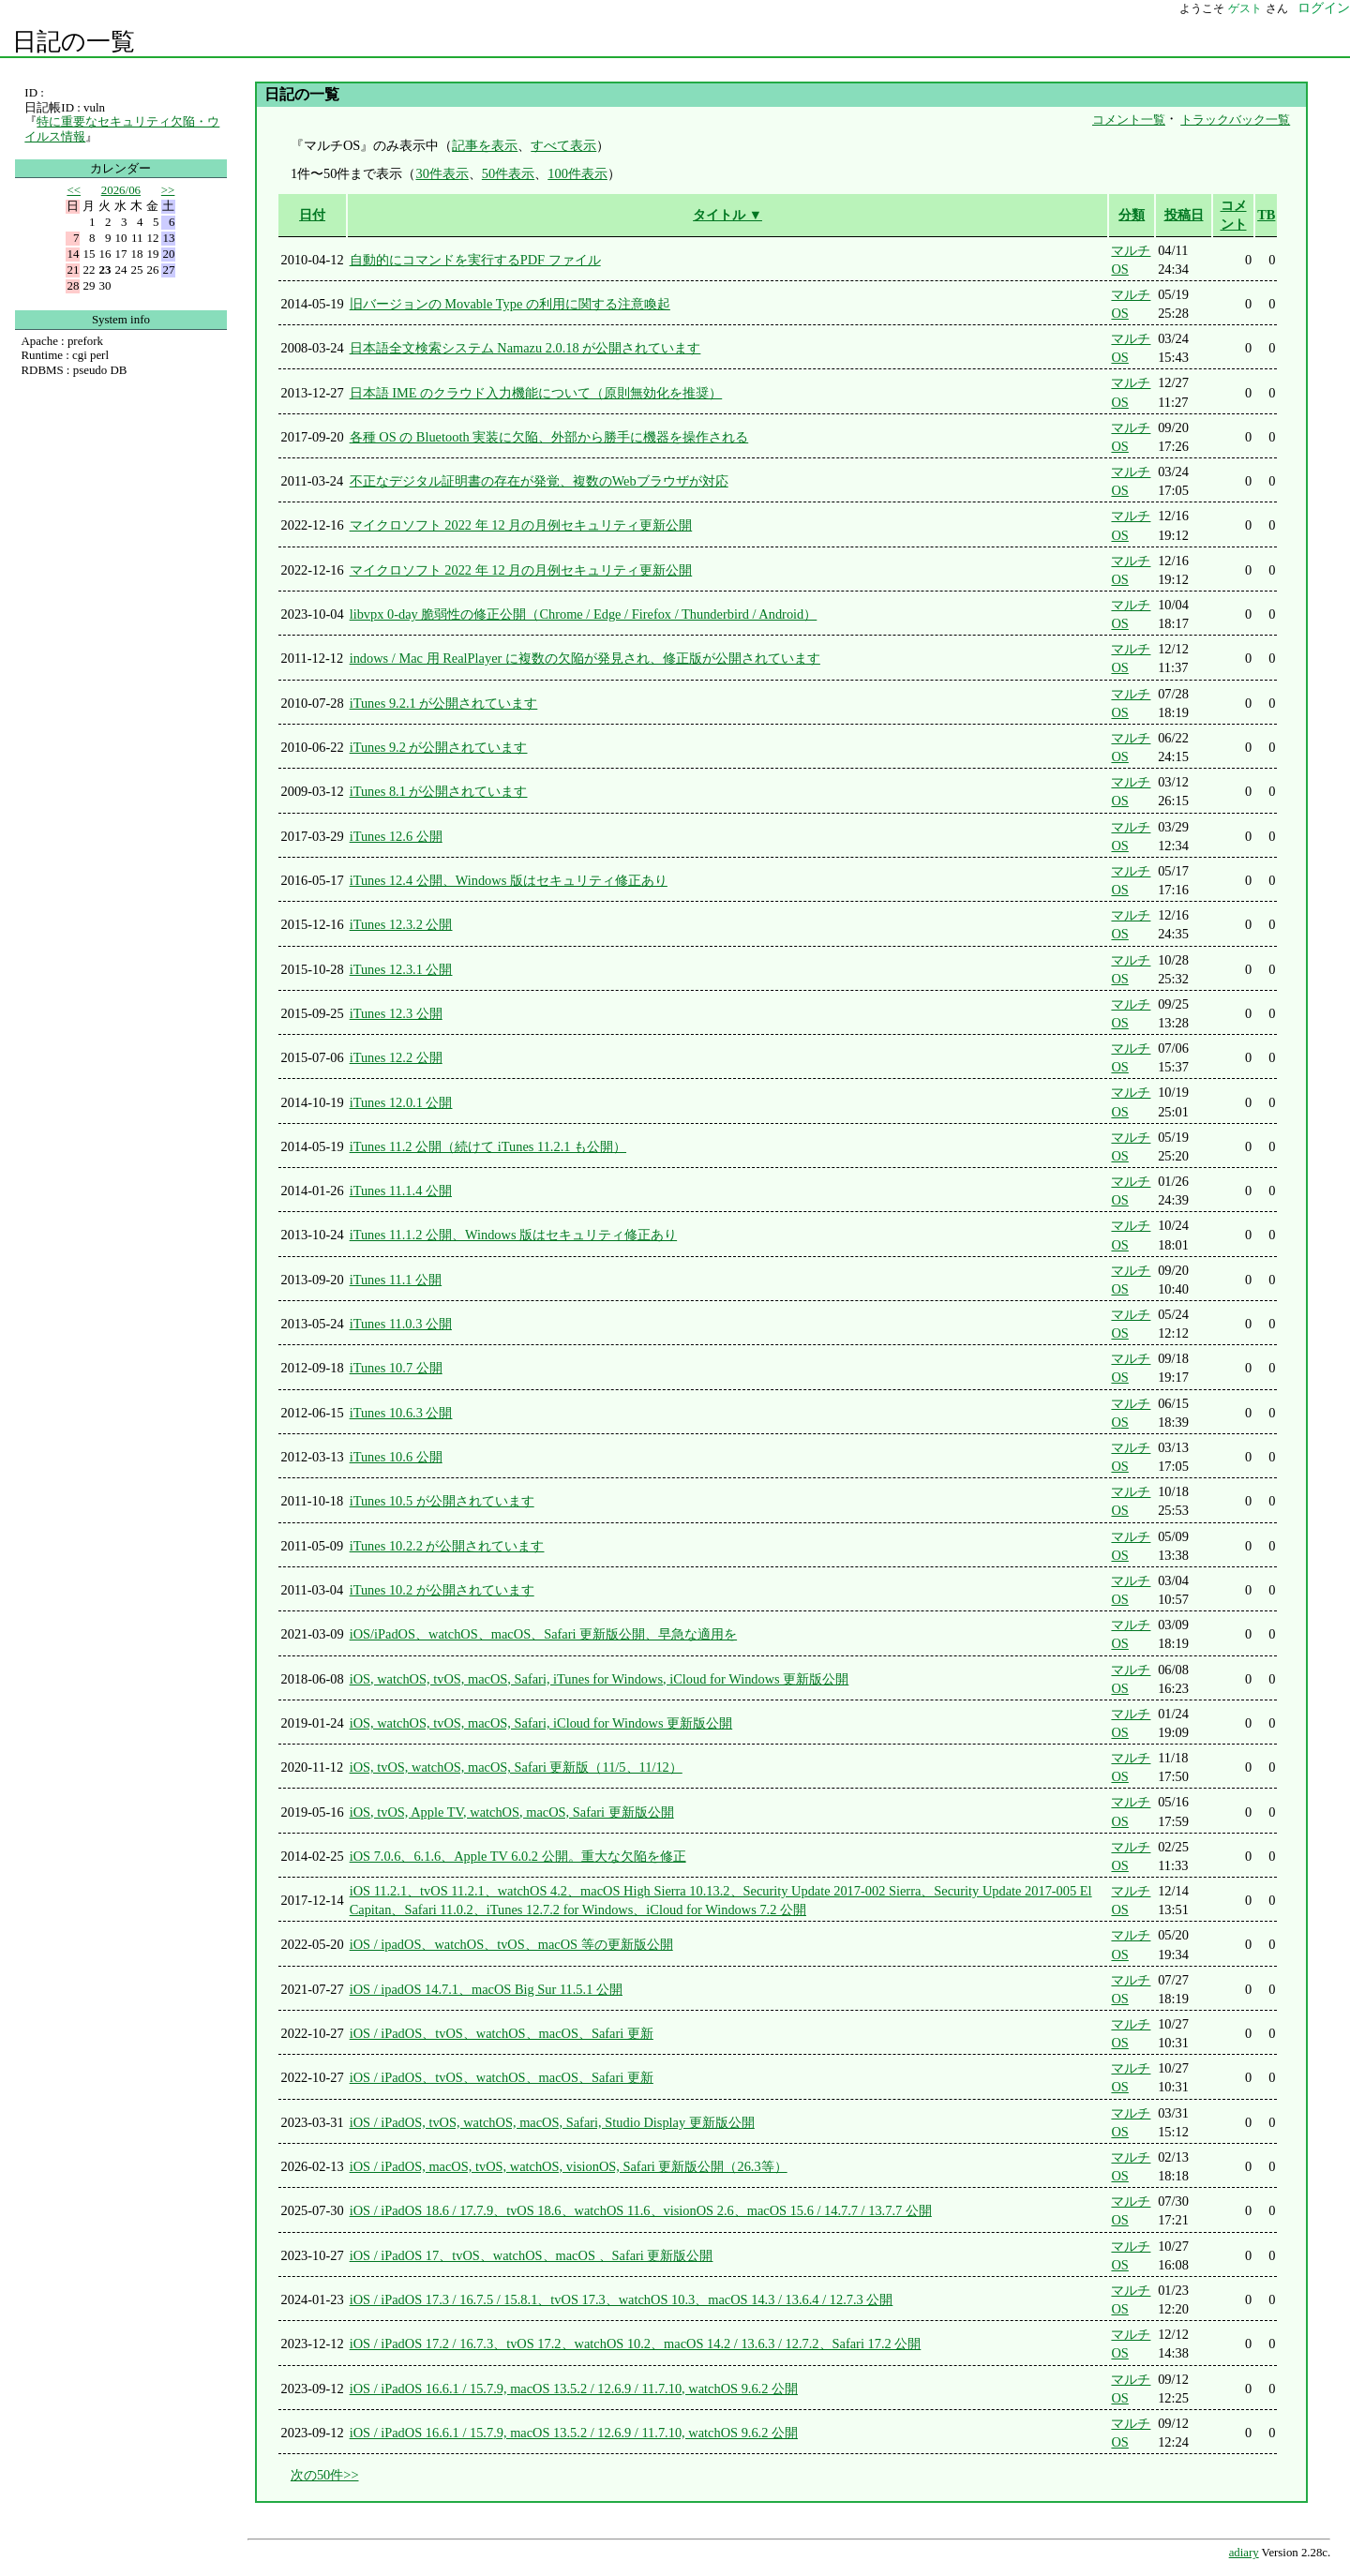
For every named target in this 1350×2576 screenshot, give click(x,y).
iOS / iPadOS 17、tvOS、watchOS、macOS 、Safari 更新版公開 (531, 2255)
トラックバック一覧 (1235, 119)
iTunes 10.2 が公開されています (442, 1589)
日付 (312, 214)
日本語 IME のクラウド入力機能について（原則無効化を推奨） (536, 392)
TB (1266, 214)
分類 (1131, 214)
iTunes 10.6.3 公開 (401, 1412)
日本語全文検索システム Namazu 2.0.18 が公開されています (525, 347)
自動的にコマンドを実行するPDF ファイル (475, 259)
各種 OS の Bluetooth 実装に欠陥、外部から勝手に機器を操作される (549, 436)
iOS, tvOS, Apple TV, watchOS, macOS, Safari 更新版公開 (512, 1812)
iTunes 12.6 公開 (396, 836)
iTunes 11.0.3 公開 (401, 1323)
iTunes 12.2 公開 (396, 1057)
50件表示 (508, 173)
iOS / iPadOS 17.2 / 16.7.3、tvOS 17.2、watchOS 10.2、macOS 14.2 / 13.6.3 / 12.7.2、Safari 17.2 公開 (636, 2343)
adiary (1244, 2552)
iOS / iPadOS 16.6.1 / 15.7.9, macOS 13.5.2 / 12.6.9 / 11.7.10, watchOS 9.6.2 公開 (574, 2388)
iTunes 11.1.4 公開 (401, 1190)
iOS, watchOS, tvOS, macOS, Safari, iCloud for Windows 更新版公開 (541, 1722)
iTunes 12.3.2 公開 (401, 924)
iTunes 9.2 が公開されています (439, 747)
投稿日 (1184, 214)
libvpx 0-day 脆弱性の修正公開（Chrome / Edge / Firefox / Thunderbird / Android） (584, 614)
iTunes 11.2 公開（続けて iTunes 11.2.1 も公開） (488, 1146)
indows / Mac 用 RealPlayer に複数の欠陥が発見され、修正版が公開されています (585, 658)
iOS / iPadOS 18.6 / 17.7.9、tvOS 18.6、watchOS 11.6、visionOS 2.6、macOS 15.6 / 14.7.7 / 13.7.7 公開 (641, 2210)
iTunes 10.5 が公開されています (442, 1500)
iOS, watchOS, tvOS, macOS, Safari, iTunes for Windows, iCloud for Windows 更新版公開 (599, 1678)
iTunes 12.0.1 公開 (401, 1102)
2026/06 (121, 190)
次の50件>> (325, 2474)
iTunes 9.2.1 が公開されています (444, 703)
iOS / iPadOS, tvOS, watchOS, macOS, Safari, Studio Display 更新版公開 (552, 2122)
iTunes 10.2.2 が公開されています (447, 1545)
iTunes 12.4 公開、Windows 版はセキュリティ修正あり (509, 880)
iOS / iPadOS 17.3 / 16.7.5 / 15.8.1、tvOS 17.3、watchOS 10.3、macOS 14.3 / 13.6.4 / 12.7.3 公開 (621, 2299)
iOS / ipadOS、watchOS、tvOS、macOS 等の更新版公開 (511, 1944)
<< (74, 190)
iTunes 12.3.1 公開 (401, 969)
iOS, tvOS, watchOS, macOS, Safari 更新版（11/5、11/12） (516, 1767)
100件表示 (578, 173)
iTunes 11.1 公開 (396, 1279)
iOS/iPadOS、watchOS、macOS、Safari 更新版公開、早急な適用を (543, 1633)
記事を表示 (485, 145)
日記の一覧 (73, 41)
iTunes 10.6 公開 (396, 1456)
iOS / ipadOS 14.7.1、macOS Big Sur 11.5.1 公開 (486, 1989)
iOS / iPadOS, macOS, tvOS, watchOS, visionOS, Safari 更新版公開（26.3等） (569, 2166)
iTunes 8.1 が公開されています (439, 791)
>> (168, 190)
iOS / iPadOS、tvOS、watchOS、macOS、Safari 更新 (501, 2033)
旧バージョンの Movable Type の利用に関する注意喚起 (510, 303)
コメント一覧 (1128, 119)
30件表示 (441, 173)
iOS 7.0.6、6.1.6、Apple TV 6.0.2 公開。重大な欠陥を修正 (518, 1856)
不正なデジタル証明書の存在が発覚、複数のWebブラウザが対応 (539, 480)
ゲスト (1245, 8)
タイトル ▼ (727, 214)
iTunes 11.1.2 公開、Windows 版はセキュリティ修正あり (513, 1234)
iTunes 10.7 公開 (396, 1367)
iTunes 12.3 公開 (396, 1013)
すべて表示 (563, 145)
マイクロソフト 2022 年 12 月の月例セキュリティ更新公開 (521, 524)
